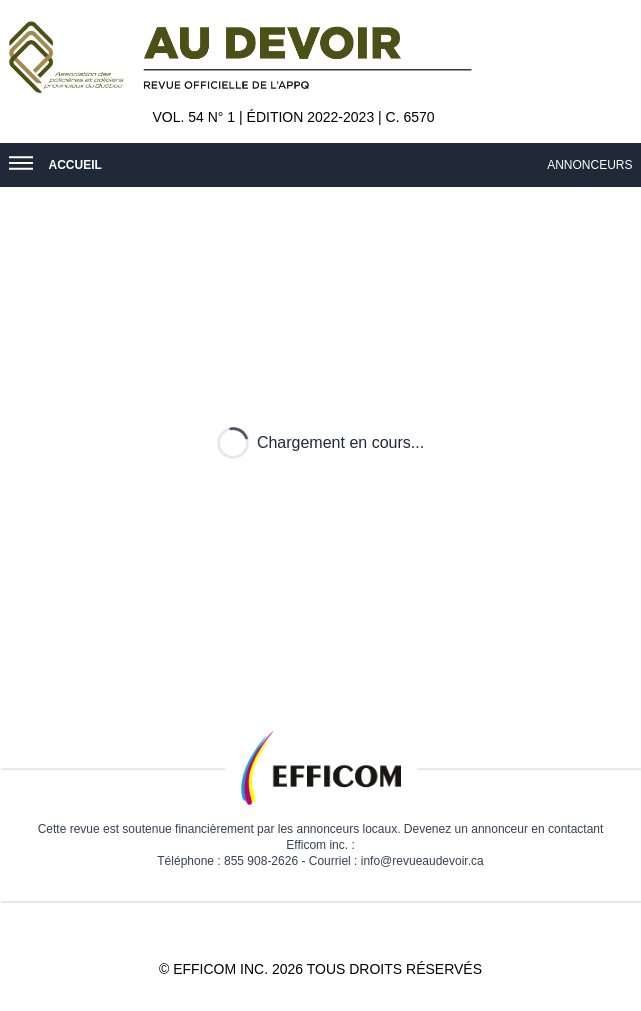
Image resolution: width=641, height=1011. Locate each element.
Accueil (76, 164)
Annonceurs (592, 164)
